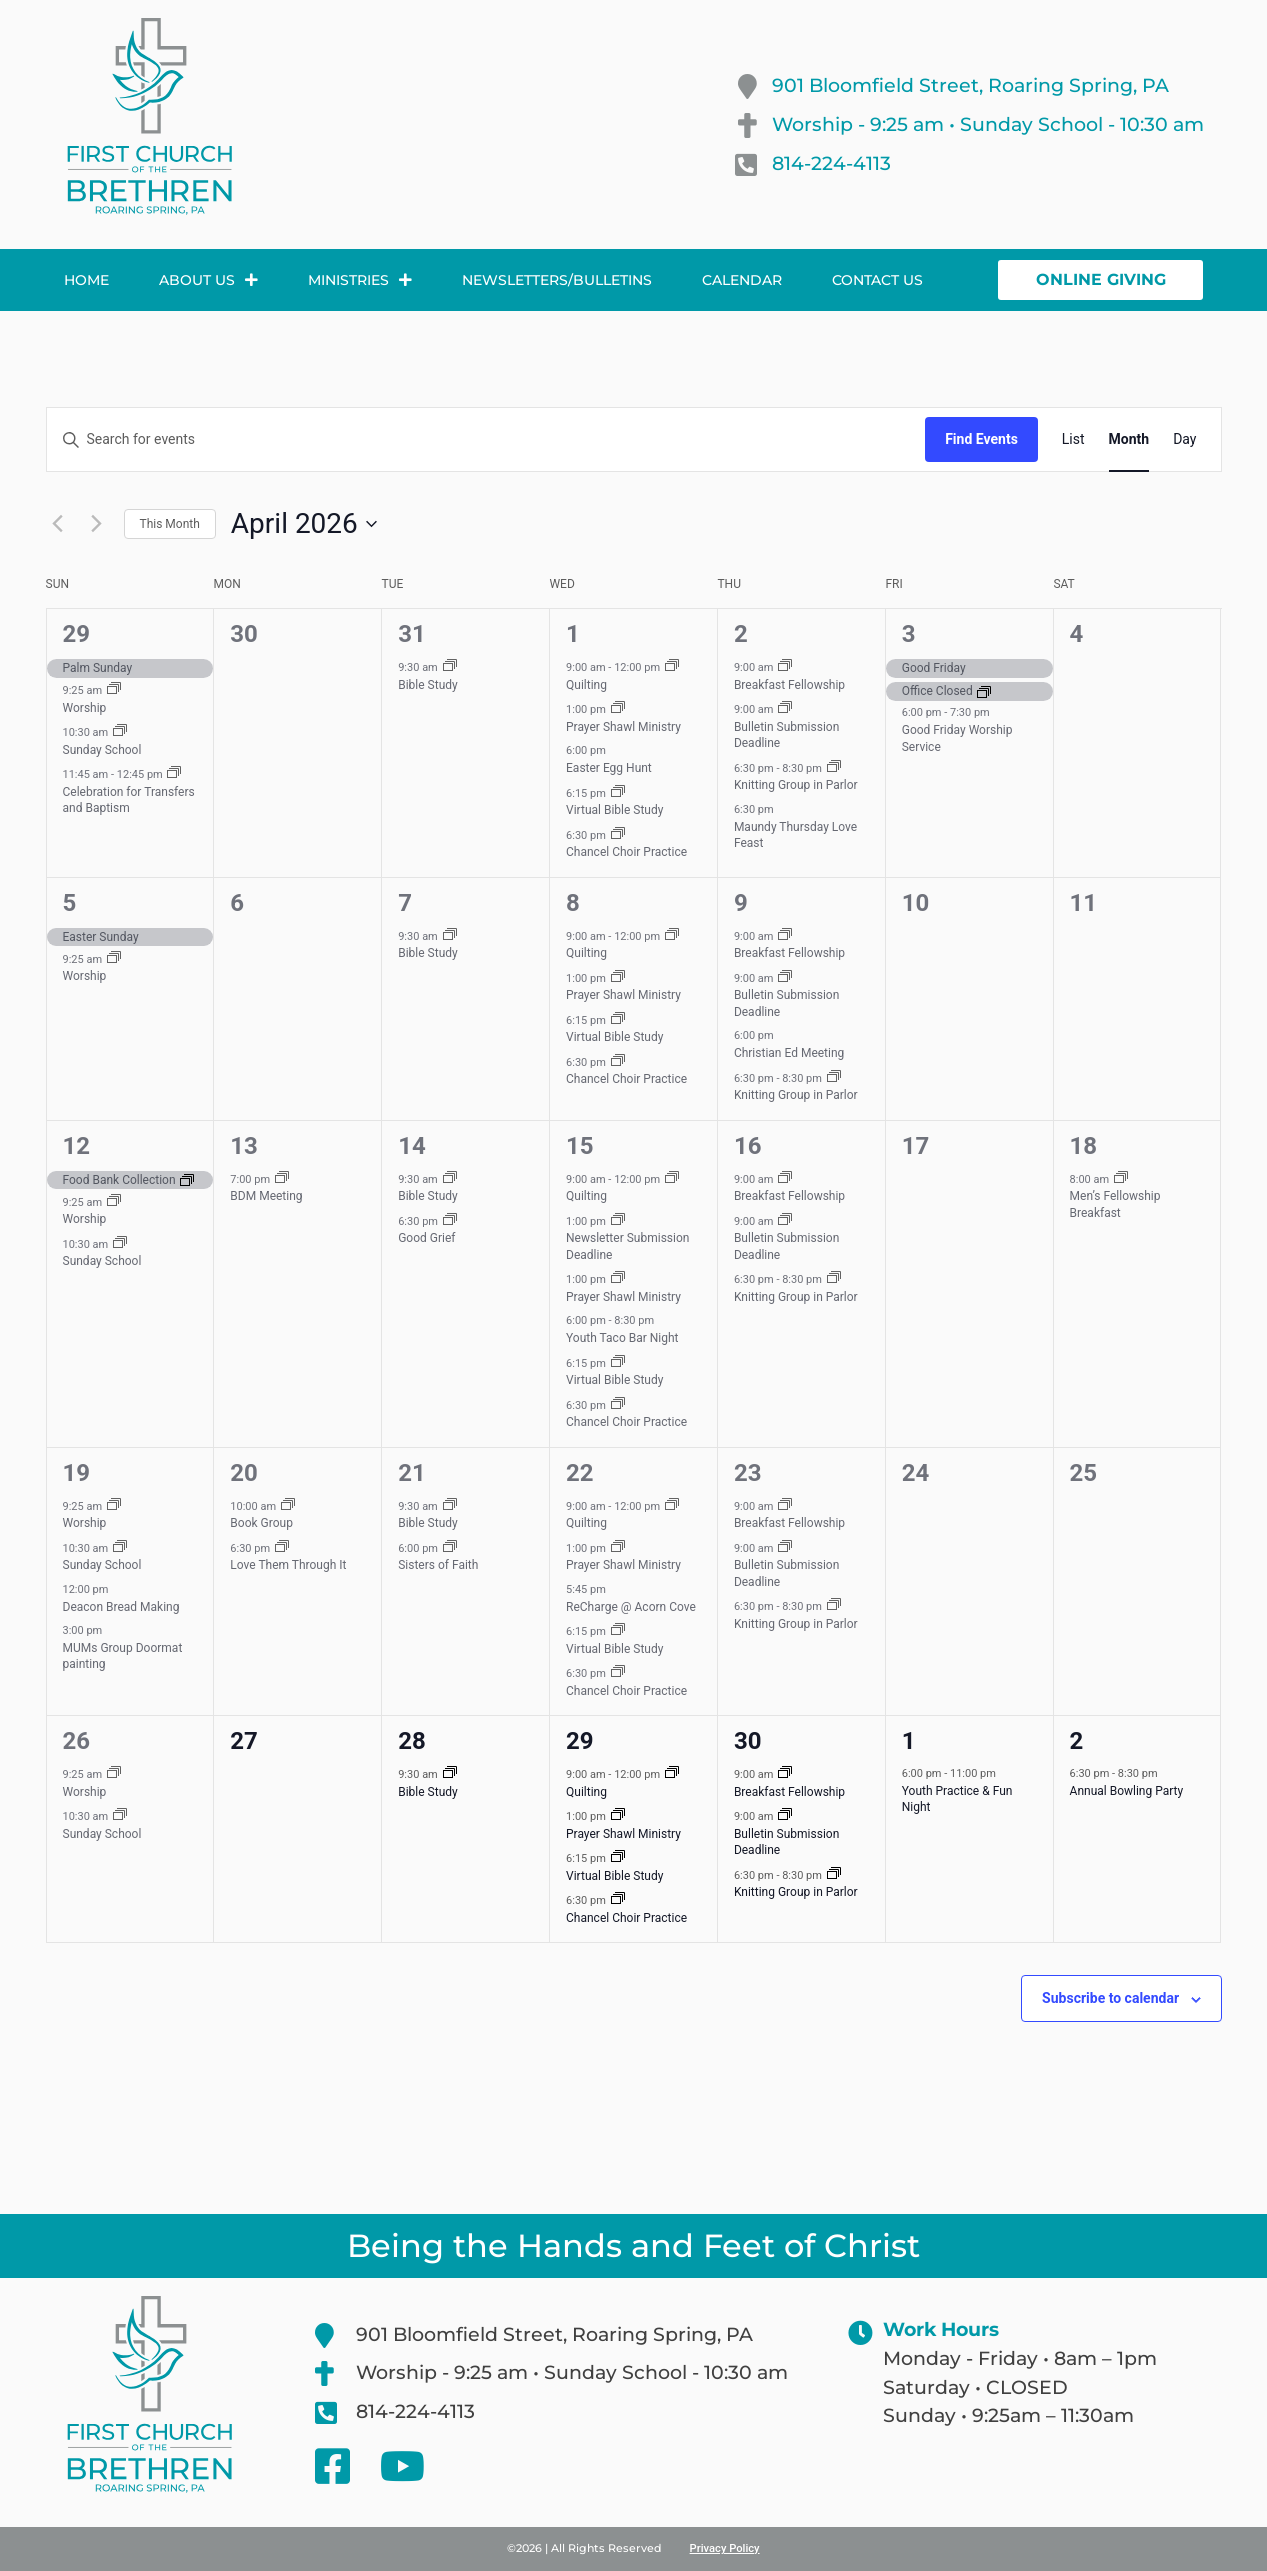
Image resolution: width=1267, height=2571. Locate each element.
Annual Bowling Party (1127, 1791)
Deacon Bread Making (121, 1607)
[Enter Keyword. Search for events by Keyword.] (486, 439)
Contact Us (877, 280)
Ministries (360, 280)
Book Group (261, 1523)
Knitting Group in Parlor (796, 785)
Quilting (586, 685)
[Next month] (97, 524)
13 (244, 1146)
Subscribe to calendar (1110, 1998)
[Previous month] (58, 524)
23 (748, 1473)
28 (412, 1741)
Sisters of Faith (438, 1565)
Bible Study (428, 685)
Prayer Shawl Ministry (623, 727)
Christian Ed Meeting (789, 1053)
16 (748, 1146)
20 (244, 1473)
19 (77, 1473)
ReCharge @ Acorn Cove (631, 1607)
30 (748, 1741)
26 (77, 1741)
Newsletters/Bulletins (557, 280)
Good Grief (426, 1238)
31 (412, 634)
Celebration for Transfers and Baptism (129, 800)
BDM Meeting (266, 1196)
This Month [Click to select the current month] (170, 524)
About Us (208, 280)
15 (580, 1146)
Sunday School (102, 750)
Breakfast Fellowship (789, 685)
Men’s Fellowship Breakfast (1115, 1204)
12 (77, 1146)
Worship (85, 708)
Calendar (742, 280)
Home (86, 280)
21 (412, 1473)
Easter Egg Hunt (609, 768)
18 (1084, 1146)
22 (580, 1473)
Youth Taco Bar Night (622, 1338)
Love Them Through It (288, 1565)
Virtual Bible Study (614, 810)
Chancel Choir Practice (626, 852)
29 (77, 634)
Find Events (981, 439)
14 (412, 1146)
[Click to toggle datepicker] (304, 524)
